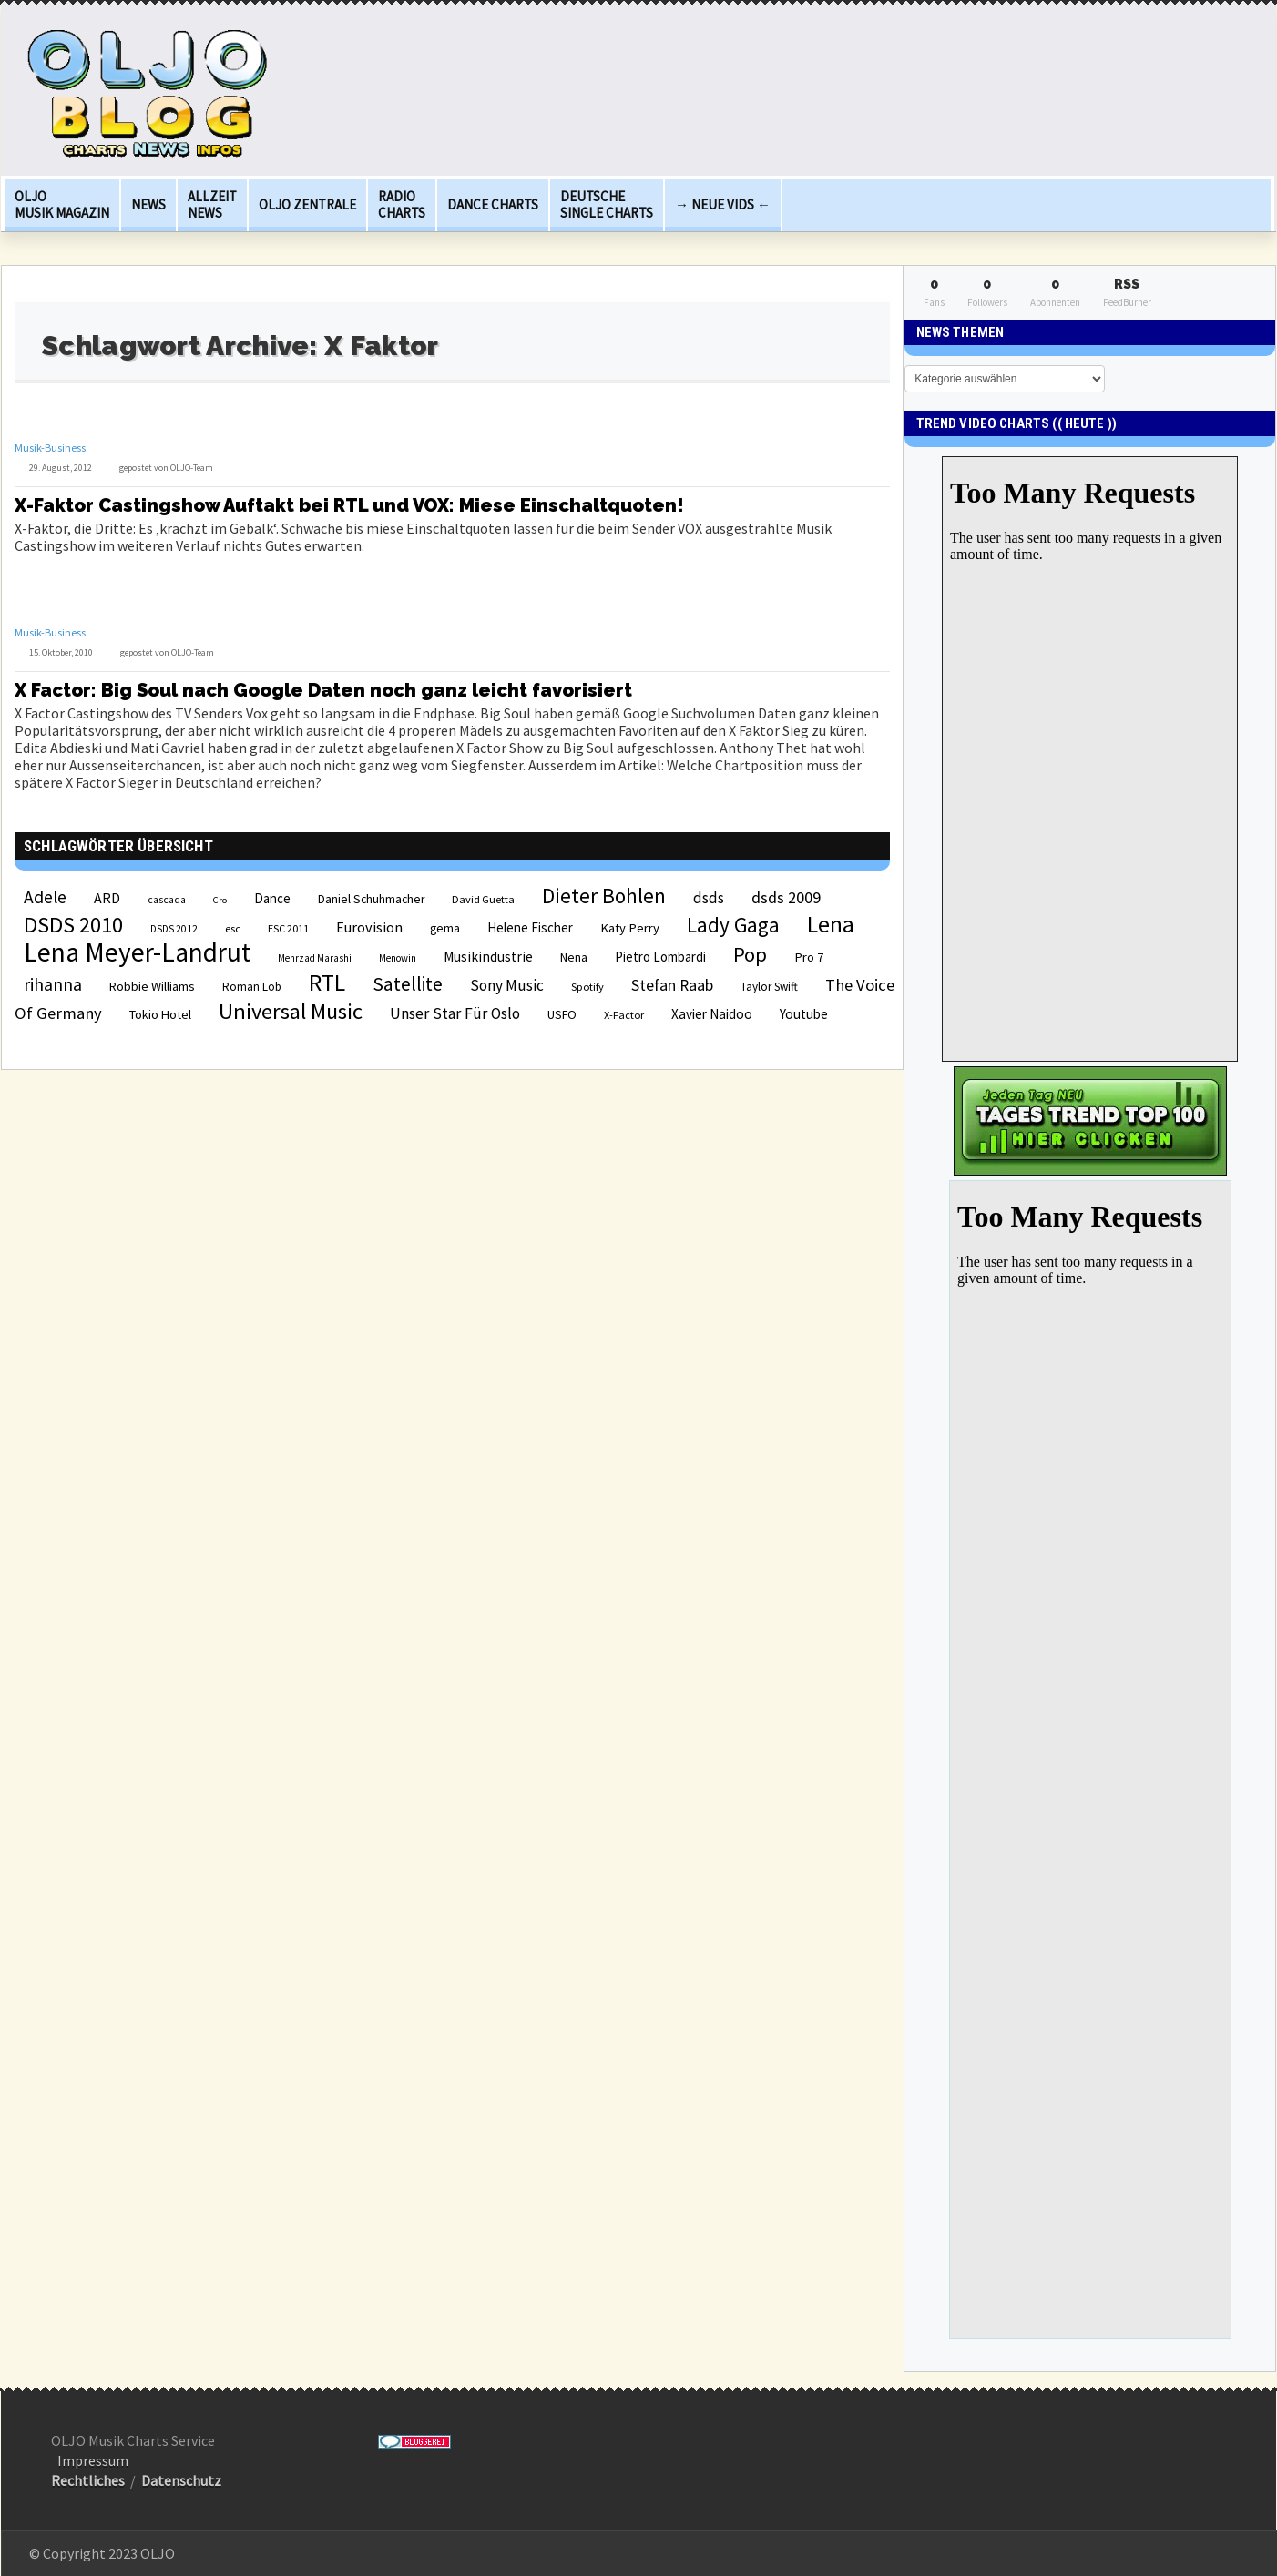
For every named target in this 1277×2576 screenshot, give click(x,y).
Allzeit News (212, 204)
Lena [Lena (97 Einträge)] (830, 924)
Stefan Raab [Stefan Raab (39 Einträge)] (672, 985)
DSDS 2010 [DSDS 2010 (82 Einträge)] (73, 925)
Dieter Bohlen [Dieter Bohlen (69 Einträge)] (604, 895)
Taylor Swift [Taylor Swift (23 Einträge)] (769, 986)
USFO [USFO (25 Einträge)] (562, 1014)
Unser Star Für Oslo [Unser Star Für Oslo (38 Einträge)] (455, 1013)
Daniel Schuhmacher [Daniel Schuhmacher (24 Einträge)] (371, 899)
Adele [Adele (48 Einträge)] (45, 897)
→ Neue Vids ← (723, 204)
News (148, 204)
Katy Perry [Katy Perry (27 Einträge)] (629, 928)
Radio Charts (401, 204)
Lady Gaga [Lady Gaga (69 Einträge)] (733, 924)
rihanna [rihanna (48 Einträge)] (53, 984)
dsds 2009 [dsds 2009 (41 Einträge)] (786, 897)
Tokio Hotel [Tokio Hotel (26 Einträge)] (160, 1014)
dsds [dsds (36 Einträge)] (708, 898)
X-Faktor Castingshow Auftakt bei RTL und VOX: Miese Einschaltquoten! (349, 505)
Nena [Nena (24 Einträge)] (573, 957)
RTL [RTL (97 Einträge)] (327, 982)
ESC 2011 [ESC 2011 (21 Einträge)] (288, 928)
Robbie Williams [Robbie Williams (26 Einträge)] (152, 986)
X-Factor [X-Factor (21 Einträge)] (624, 1015)
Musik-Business (50, 447)
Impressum (92, 2460)
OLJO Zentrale (307, 204)
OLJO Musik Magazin (62, 204)
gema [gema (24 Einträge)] (445, 928)
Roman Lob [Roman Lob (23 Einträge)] (251, 986)
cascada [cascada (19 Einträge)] (167, 899)
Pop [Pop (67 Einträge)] (750, 954)
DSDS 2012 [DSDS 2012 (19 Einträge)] (174, 928)
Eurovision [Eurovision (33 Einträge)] (369, 927)
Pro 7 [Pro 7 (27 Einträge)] (808, 957)
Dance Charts (492, 204)
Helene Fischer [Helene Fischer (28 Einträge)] (530, 927)
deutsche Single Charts (606, 204)
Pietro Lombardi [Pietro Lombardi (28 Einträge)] (660, 956)
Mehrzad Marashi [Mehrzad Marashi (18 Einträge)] (315, 958)
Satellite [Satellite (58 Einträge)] (408, 984)
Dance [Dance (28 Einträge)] (272, 898)
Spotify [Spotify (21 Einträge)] (587, 986)
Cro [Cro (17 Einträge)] (220, 900)
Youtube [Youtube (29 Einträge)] (804, 1014)
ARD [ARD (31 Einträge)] (107, 898)
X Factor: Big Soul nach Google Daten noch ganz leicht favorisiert (323, 690)
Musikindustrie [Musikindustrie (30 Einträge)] (488, 956)
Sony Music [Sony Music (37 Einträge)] (507, 985)
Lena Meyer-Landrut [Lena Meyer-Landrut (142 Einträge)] (137, 952)
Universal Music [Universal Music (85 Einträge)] (291, 1011)
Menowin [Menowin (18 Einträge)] (397, 958)
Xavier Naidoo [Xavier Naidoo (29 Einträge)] (711, 1014)
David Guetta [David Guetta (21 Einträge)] (483, 899)
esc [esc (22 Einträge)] (232, 928)
